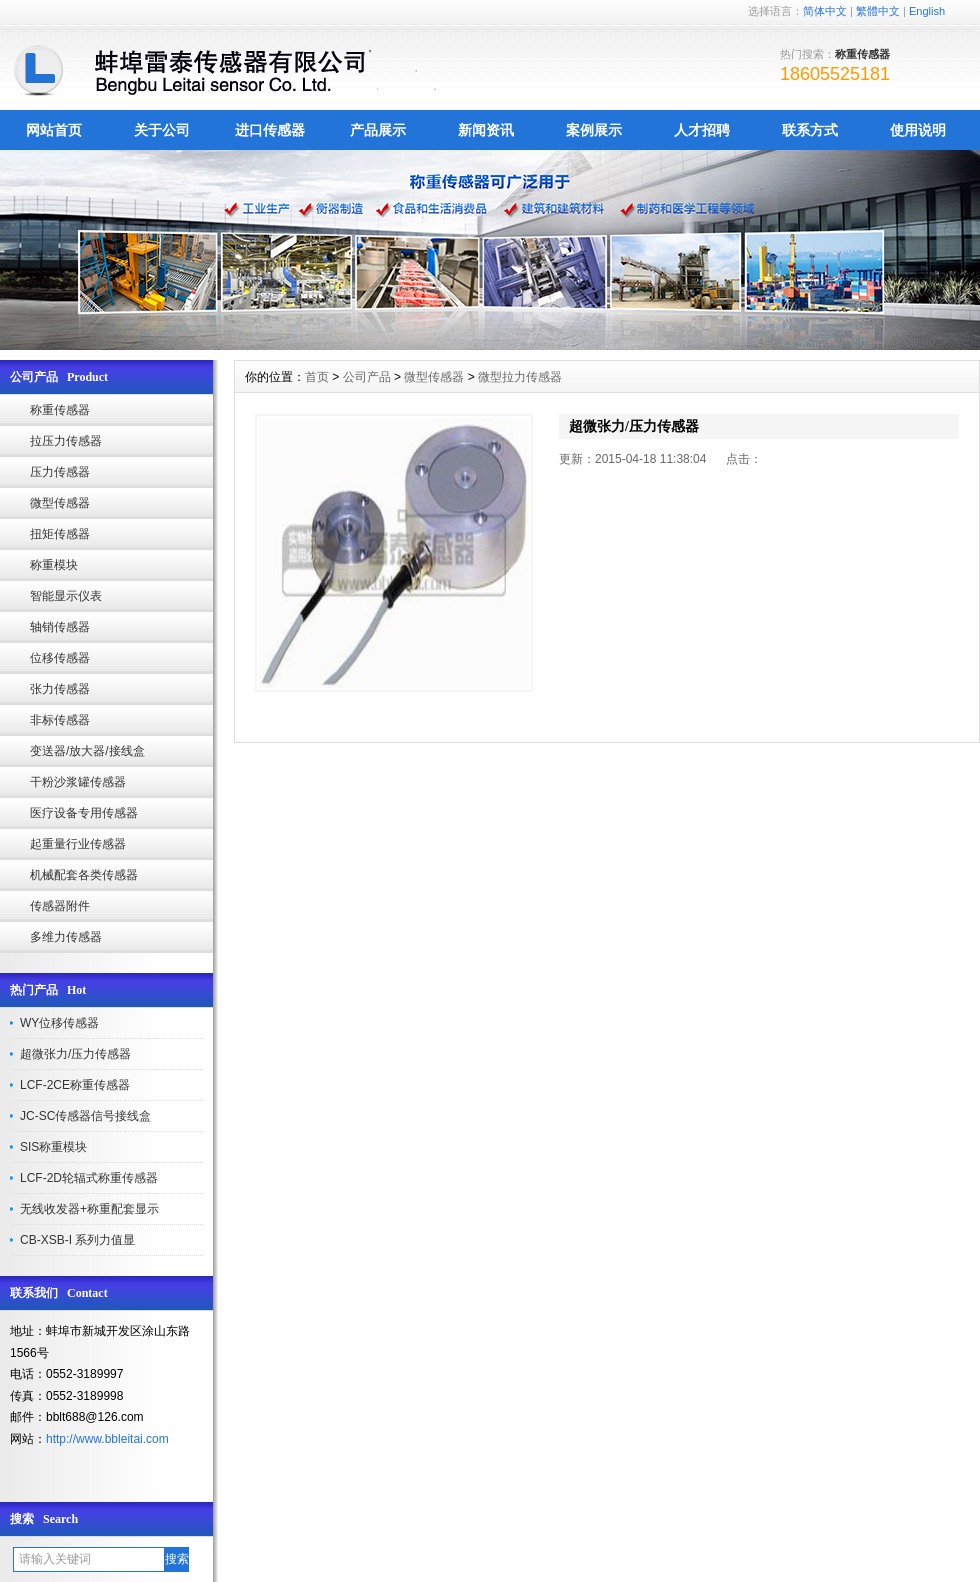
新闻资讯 (486, 130)
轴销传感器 (60, 627)
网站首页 (54, 130)
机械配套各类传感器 (84, 875)
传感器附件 (60, 906)
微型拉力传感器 (520, 377)
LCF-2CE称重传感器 (75, 1085)
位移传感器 (60, 658)
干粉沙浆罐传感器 (78, 782)
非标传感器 (60, 720)
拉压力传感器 (66, 441)
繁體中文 (878, 11)
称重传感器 (60, 410)
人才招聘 (702, 130)
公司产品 (367, 377)
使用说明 (918, 130)
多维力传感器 (66, 937)
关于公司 (162, 130)
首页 (317, 377)
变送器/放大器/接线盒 (87, 751)
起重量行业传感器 (78, 844)
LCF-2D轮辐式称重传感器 (89, 1178)
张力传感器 (60, 689)
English (927, 11)
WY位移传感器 (59, 1023)
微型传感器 (60, 503)
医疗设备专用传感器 (84, 813)
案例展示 (594, 130)
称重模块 (54, 565)
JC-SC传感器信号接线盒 (85, 1116)
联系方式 (810, 130)
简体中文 (825, 11)
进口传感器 (270, 130)
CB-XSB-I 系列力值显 (77, 1240)
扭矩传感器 (60, 534)
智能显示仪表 (66, 596)
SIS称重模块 (53, 1147)
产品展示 (378, 130)
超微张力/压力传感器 (75, 1054)
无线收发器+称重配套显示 (89, 1209)
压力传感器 (60, 472)
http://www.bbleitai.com (107, 1439)
